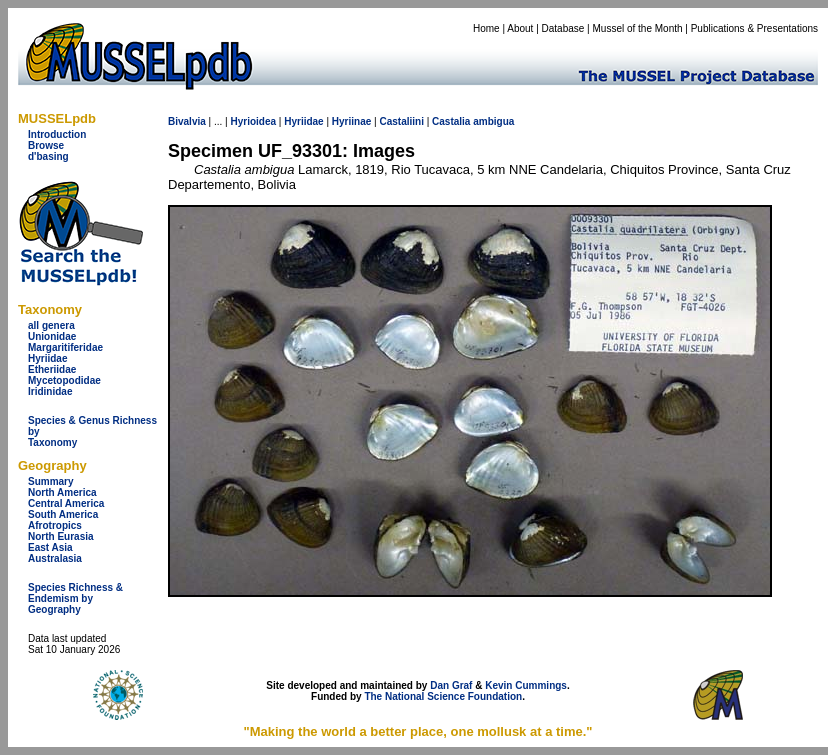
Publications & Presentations (754, 28)
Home (486, 28)
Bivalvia (187, 121)
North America (62, 492)
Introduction (57, 134)
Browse (46, 145)
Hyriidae (47, 358)
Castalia (451, 121)
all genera (51, 325)
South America (63, 514)
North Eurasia (61, 536)
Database (563, 28)
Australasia (55, 558)
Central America (66, 503)
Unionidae (52, 336)
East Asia (50, 547)
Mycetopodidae (64, 380)
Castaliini (401, 121)
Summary (51, 481)
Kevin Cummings (526, 685)
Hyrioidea (253, 121)
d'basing (48, 156)
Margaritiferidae (65, 347)
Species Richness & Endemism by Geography (75, 598)
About (520, 28)
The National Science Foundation (443, 696)
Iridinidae (50, 391)
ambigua (493, 121)
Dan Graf (451, 685)
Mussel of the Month (638, 28)
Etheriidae (52, 369)
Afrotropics (55, 525)
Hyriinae (351, 121)
